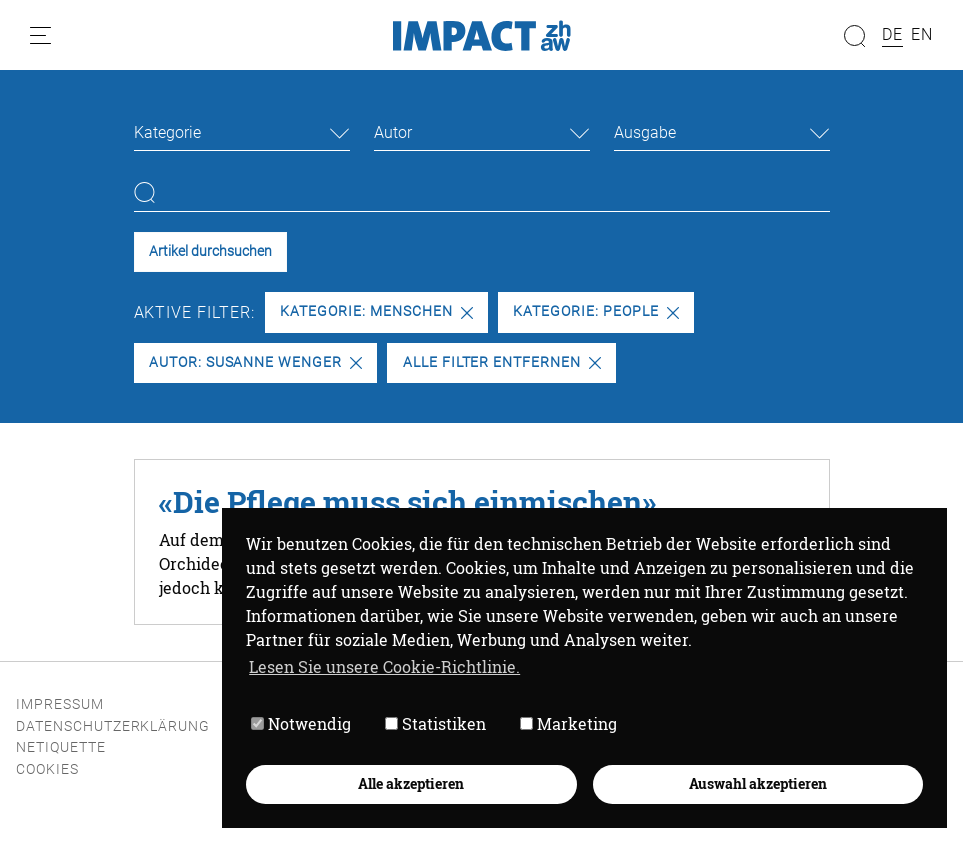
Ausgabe (645, 132)
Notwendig (301, 723)
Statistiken (435, 723)
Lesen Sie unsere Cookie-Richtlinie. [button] (384, 666)
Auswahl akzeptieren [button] (758, 783)
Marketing (568, 723)
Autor (393, 132)
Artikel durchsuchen (210, 251)
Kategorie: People (595, 311)
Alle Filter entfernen (502, 362)
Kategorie (167, 132)
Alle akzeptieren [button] (411, 783)
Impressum (60, 704)
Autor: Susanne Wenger (255, 362)
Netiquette (61, 747)
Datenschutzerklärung (113, 726)
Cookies (47, 769)
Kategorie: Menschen (376, 311)
